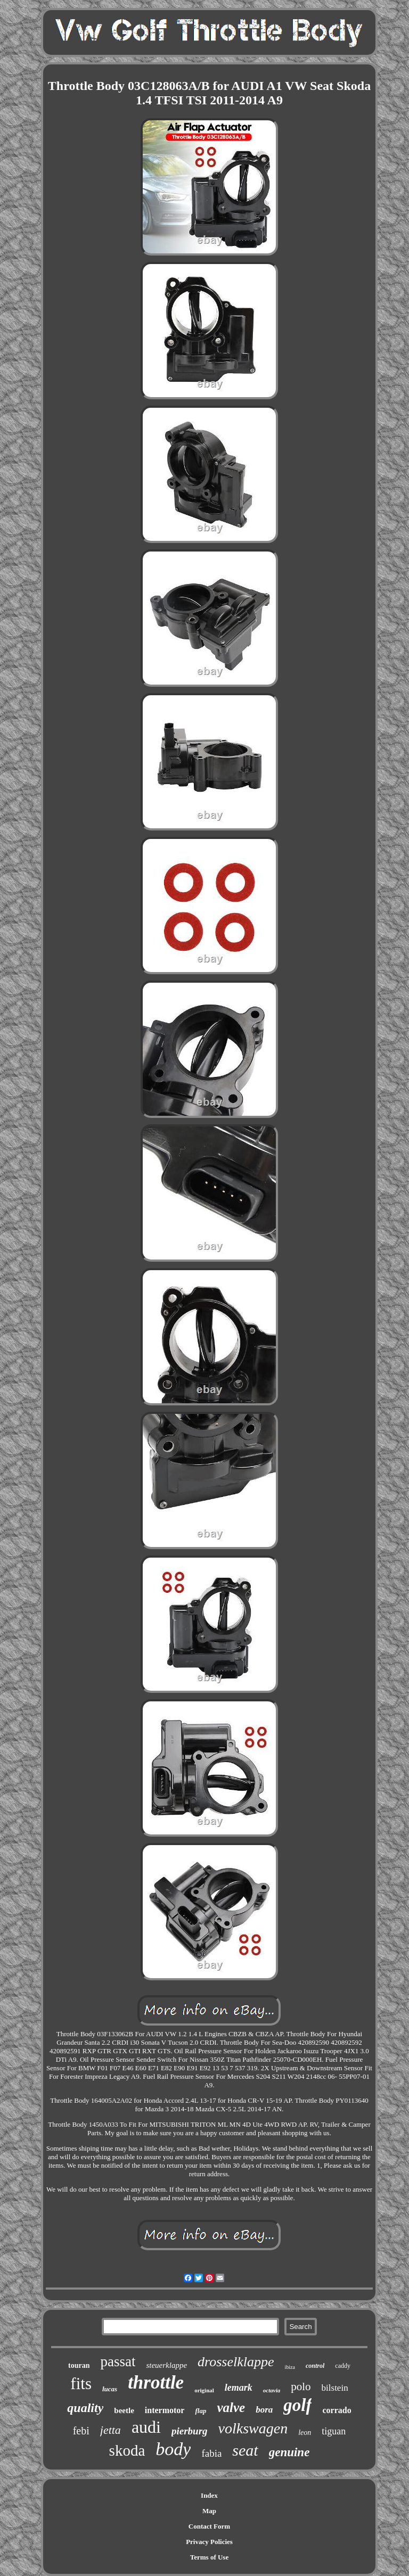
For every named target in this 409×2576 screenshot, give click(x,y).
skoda (127, 2450)
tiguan (334, 2431)
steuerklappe (166, 2365)
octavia (271, 2390)
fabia (211, 2453)
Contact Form (209, 2526)
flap (200, 2411)
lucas (109, 2389)
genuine (289, 2452)
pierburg (189, 2431)
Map (209, 2511)
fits (81, 2383)
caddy (342, 2365)
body (173, 2449)
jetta (110, 2430)
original (204, 2390)
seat (245, 2450)
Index (209, 2495)
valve (231, 2407)
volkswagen (253, 2428)
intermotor (165, 2410)
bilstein (335, 2388)
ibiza (290, 2367)
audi (146, 2427)
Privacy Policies (209, 2542)
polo (300, 2386)
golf (297, 2405)
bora (264, 2410)
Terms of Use (209, 2557)
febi (81, 2431)
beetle (124, 2410)
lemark (238, 2387)
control (315, 2365)
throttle (156, 2382)
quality (85, 2408)
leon (304, 2433)
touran (78, 2365)
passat (117, 2361)
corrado (336, 2410)
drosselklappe (236, 2361)
